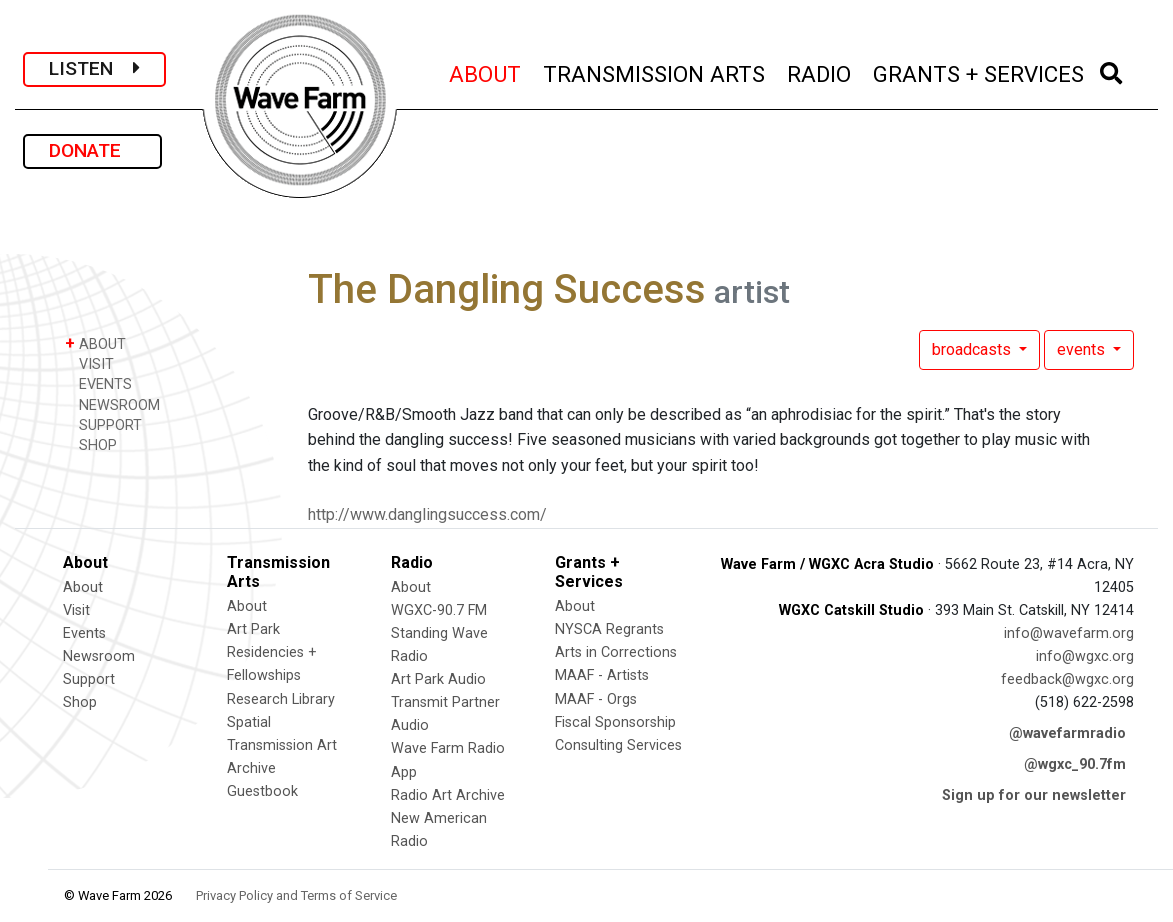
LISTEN (94, 68)
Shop (80, 702)
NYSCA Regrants (609, 629)
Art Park (253, 629)
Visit (76, 610)
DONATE (92, 150)
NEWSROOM (112, 404)
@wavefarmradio (1067, 733)
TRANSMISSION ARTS (655, 71)
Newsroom (99, 656)
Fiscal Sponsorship (615, 722)
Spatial (249, 722)
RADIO (820, 71)
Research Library (281, 699)
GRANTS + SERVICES (979, 71)
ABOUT (486, 71)
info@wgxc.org (1085, 656)
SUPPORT (103, 424)
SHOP (91, 444)
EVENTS (98, 383)
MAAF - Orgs (596, 699)
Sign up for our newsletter (1034, 795)
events (1083, 349)
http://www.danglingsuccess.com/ (427, 514)
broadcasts (973, 349)
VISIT (89, 363)
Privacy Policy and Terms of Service (296, 895)
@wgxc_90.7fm (1075, 764)
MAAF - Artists (602, 675)
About (83, 587)
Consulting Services (618, 745)
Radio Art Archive (448, 795)
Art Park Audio (438, 679)
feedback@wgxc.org (1067, 679)
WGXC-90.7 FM (439, 610)
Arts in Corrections (616, 652)
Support (89, 679)
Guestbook (262, 791)
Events (84, 633)
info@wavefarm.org (1069, 633)
